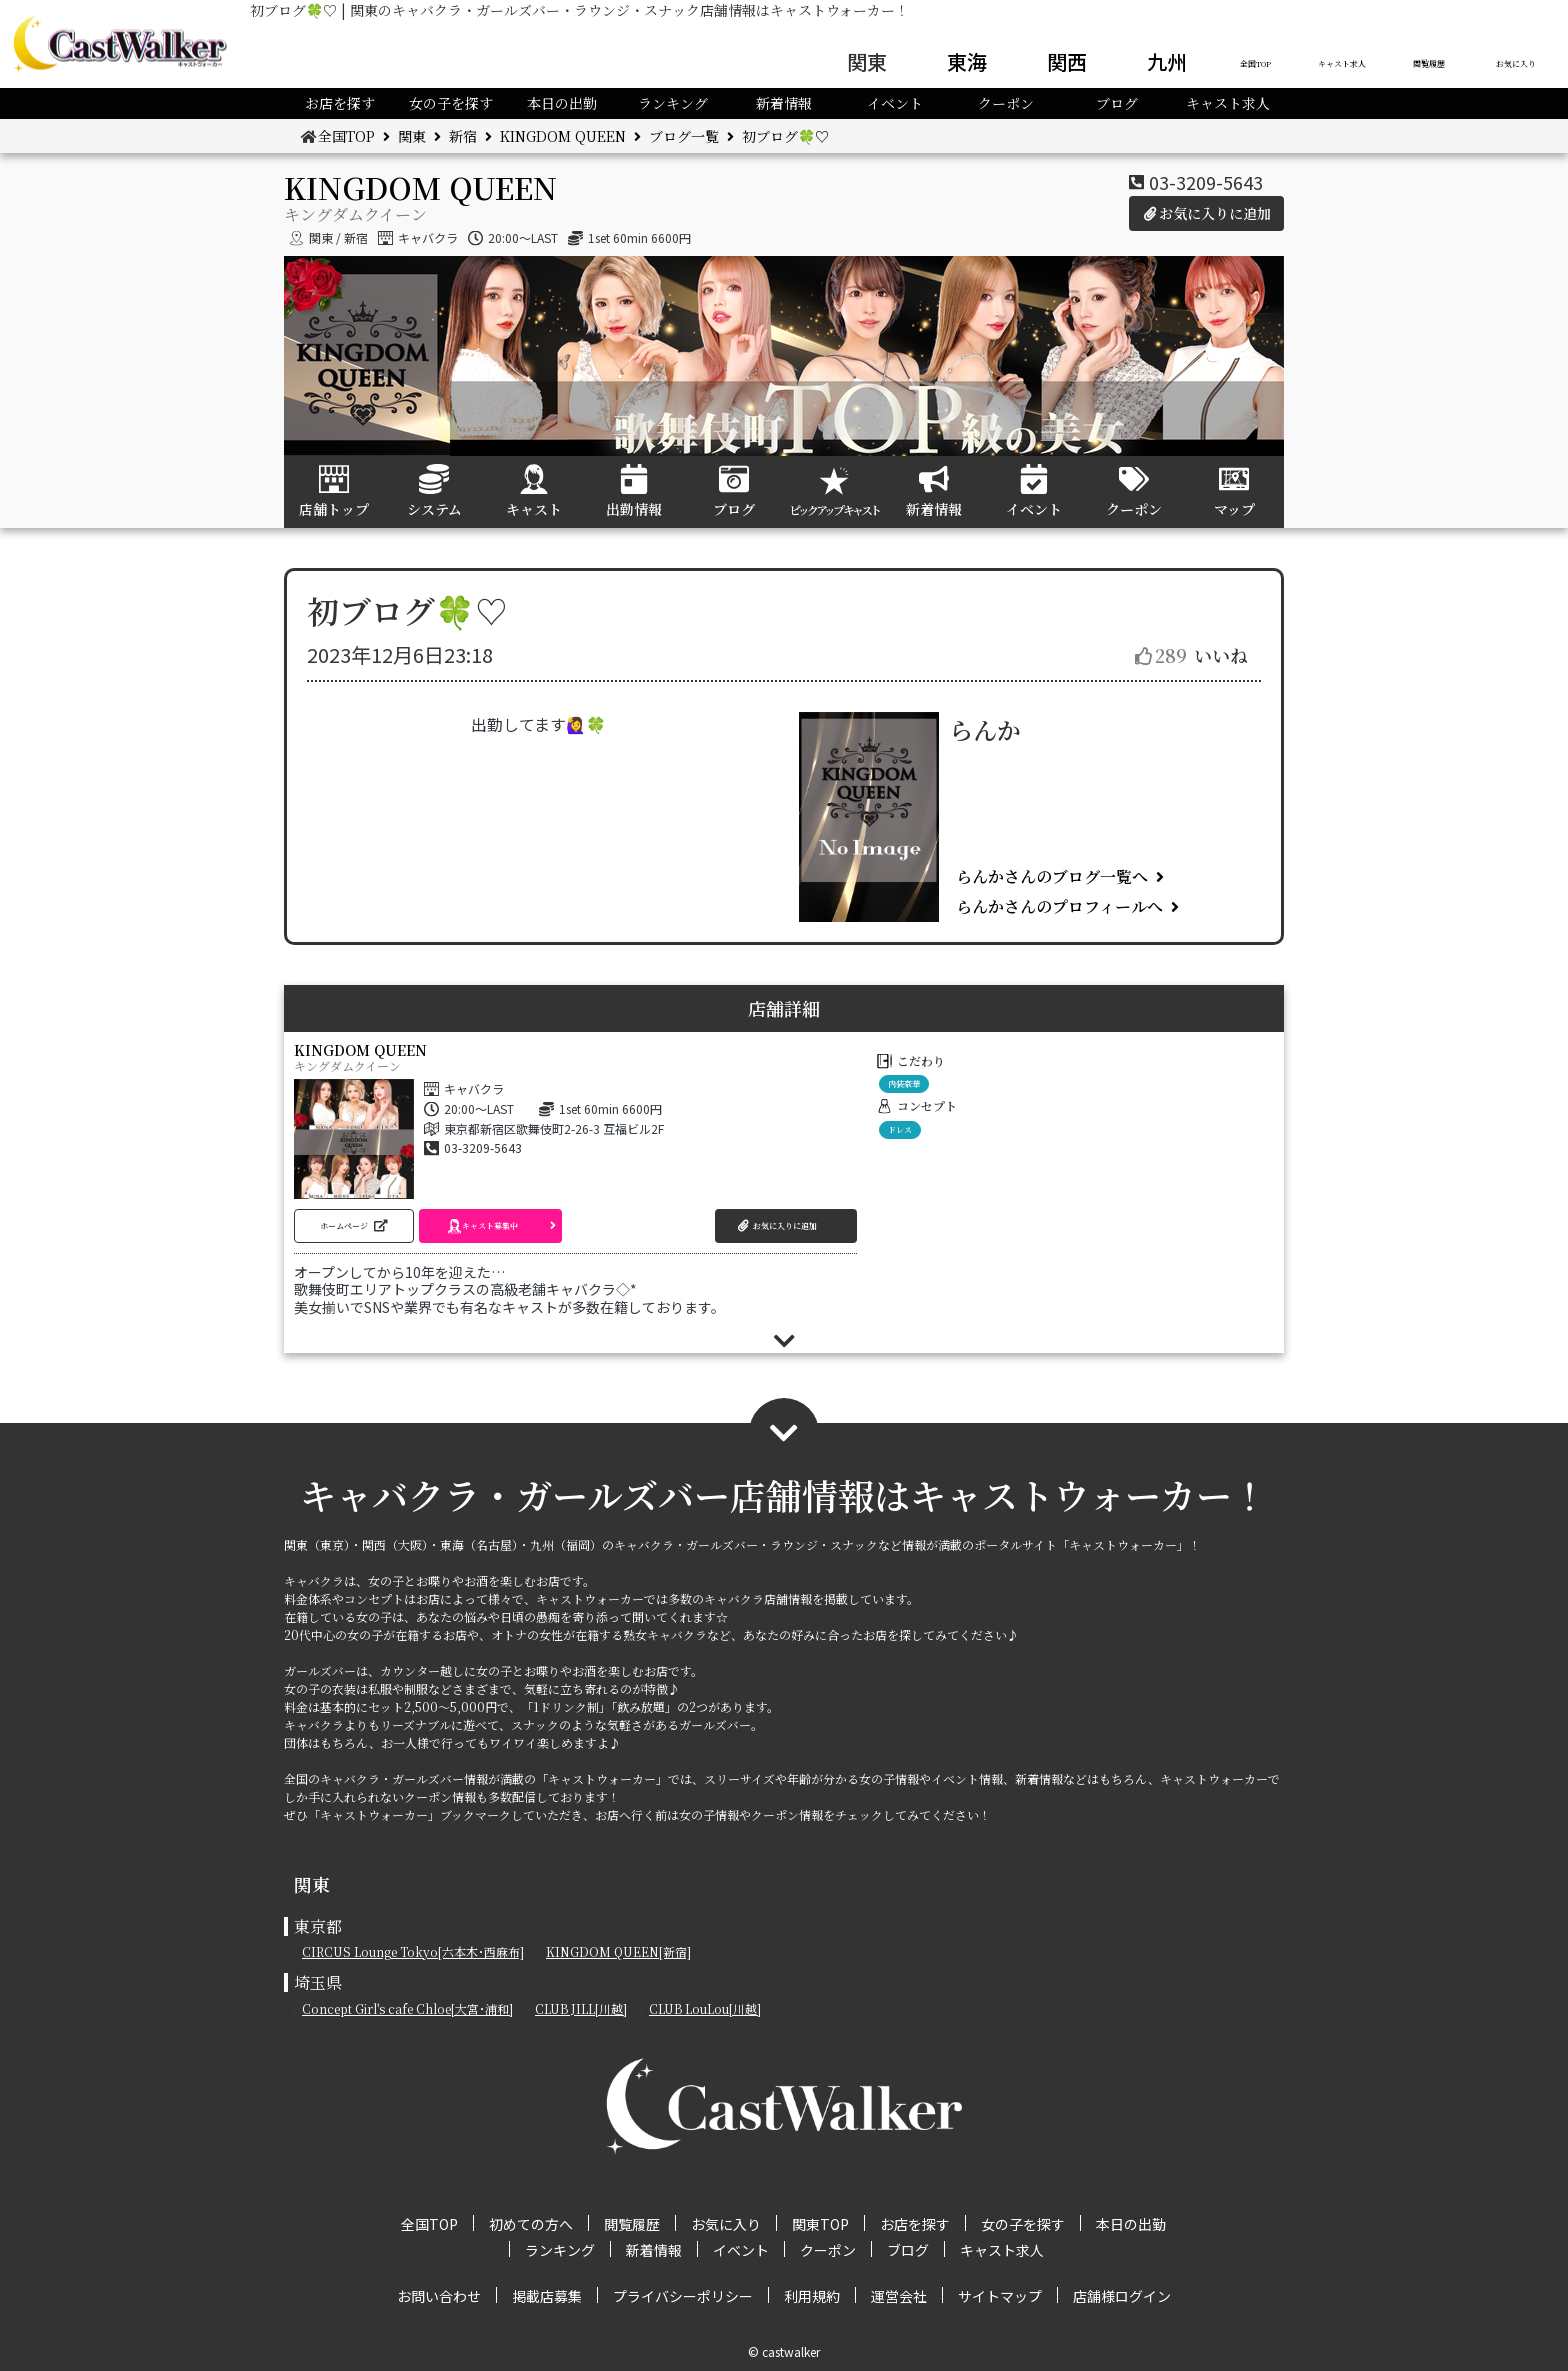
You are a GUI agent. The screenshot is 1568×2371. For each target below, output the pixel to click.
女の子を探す (451, 103)
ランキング (673, 103)
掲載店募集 (547, 2296)
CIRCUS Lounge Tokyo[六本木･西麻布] (413, 1951)
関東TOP (820, 2224)
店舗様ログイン (1122, 2296)
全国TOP (1255, 63)
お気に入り (1516, 63)
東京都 (318, 1926)
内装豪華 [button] (904, 1083)
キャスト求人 (1342, 63)
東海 (967, 61)
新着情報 (784, 103)
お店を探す (340, 103)
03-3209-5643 (1206, 182)
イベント (895, 103)
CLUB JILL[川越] (581, 2008)
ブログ (1117, 103)
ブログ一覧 (684, 136)
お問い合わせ (439, 2296)
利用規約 (812, 2296)
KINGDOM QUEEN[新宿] (618, 1951)
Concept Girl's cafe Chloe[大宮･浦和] (407, 2008)
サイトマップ (1000, 2296)
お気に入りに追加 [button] (1207, 213)
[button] (354, 1226)
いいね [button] (1191, 655)
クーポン (1006, 103)
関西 (1067, 61)
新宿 (463, 136)
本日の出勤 (562, 103)
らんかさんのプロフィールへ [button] (1059, 906)
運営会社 (899, 2296)
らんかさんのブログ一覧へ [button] (1052, 876)
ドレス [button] (900, 1129)
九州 (1167, 61)
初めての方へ (531, 2224)
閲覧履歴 (1429, 63)
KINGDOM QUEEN (563, 136)
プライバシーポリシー (683, 2296)
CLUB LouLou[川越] (705, 2008)
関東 (867, 61)
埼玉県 (318, 1982)
